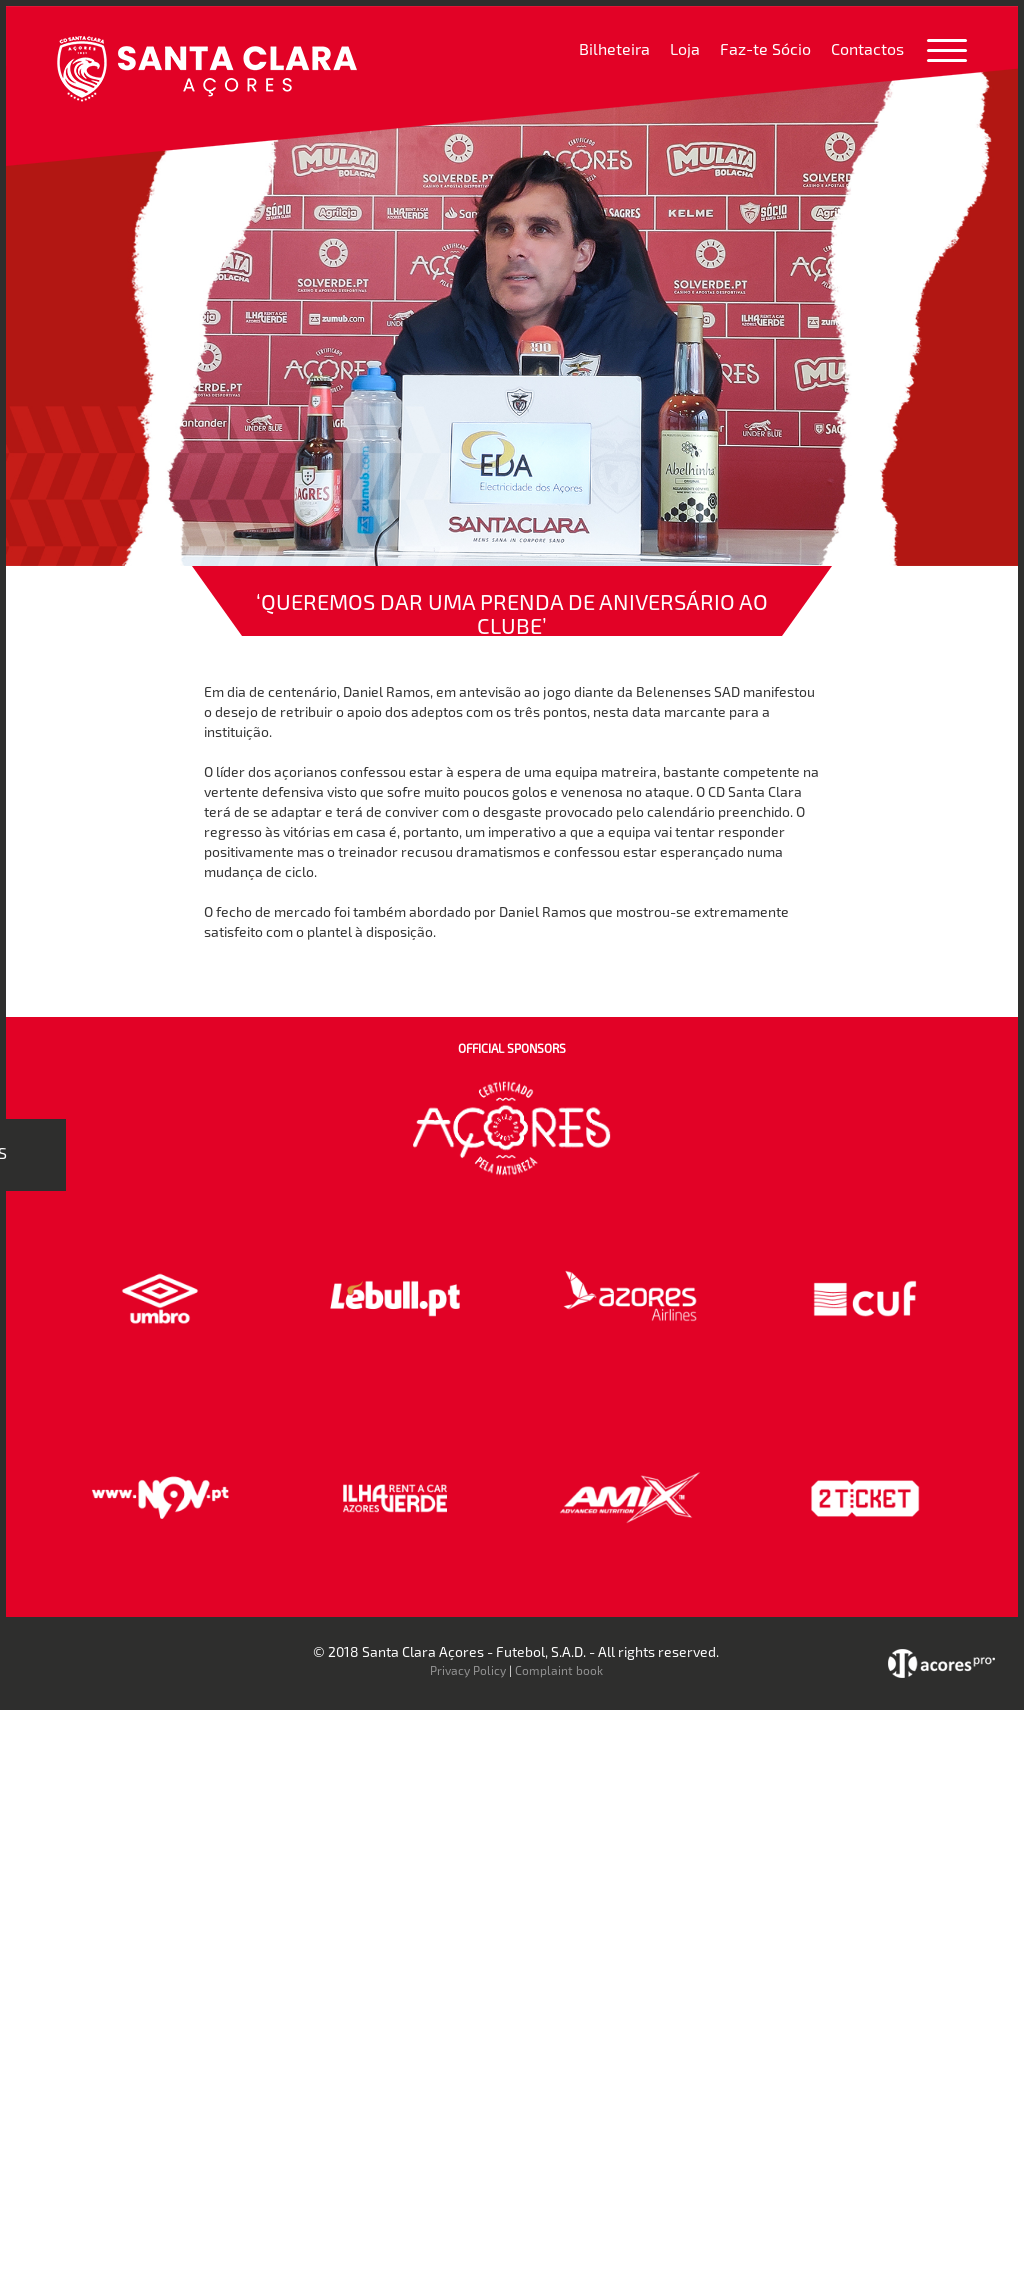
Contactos (867, 48)
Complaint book (559, 1670)
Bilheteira (614, 48)
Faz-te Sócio (765, 48)
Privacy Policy (468, 1670)
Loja (685, 48)
